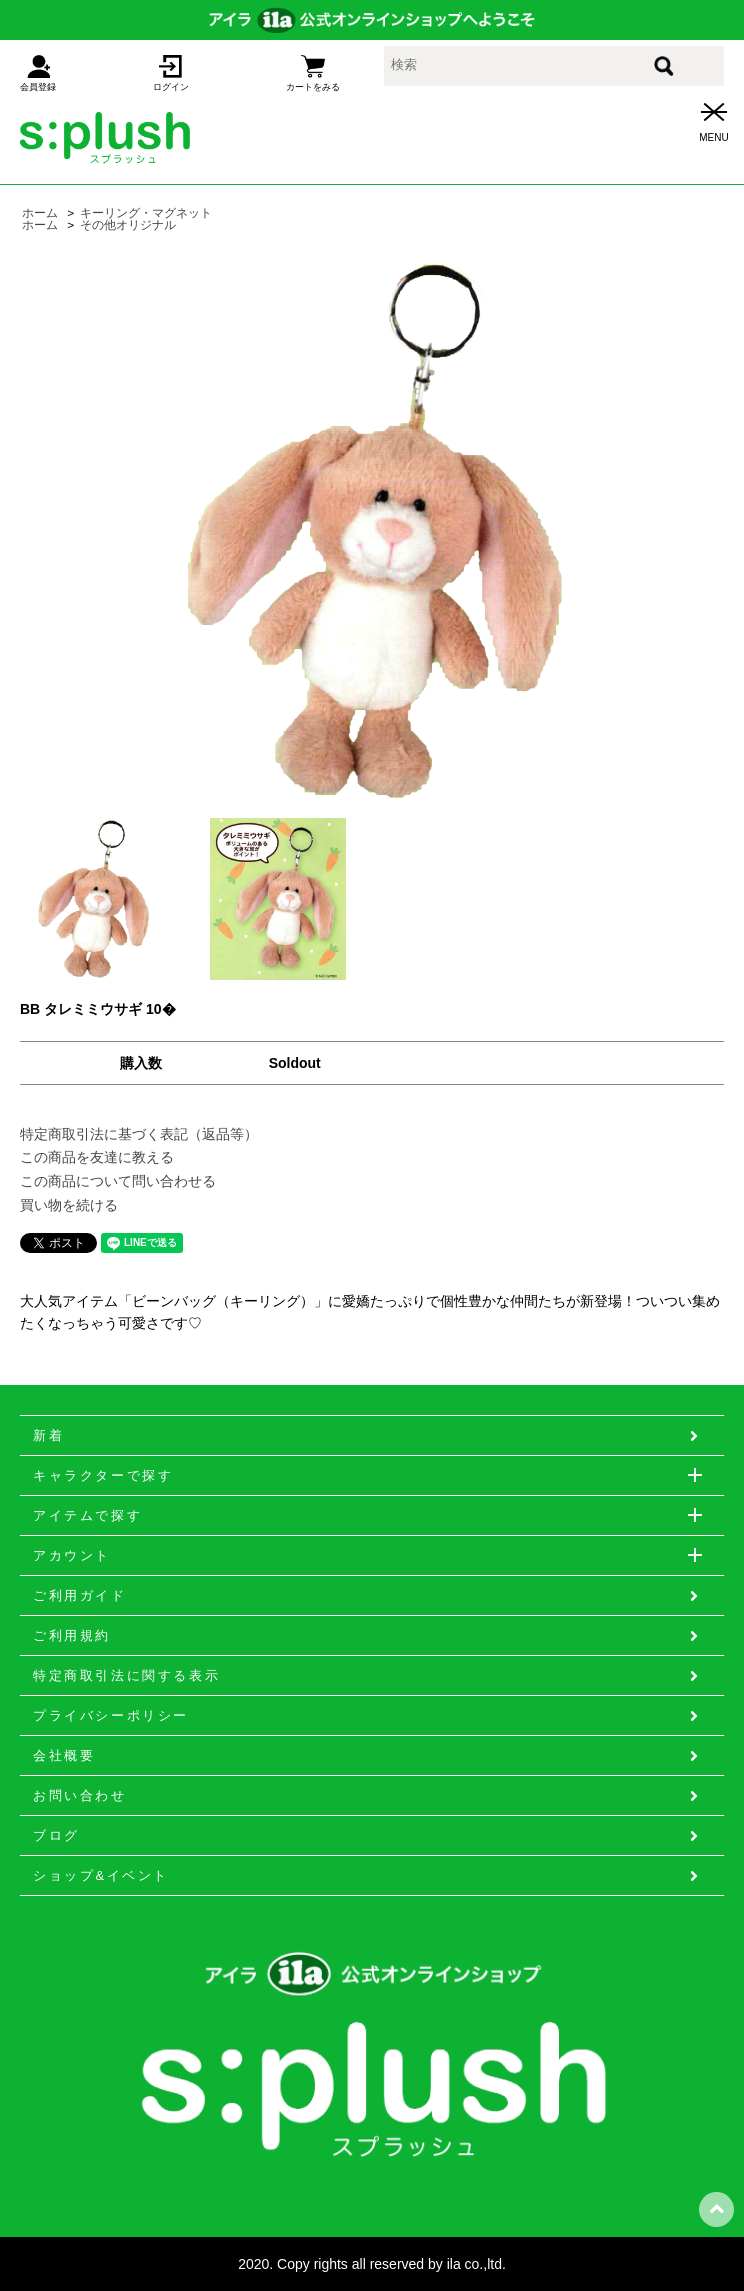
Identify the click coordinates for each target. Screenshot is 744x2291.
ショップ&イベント (367, 1876)
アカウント (372, 1555)
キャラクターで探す (378, 1475)
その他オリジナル (128, 225)
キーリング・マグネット (146, 213)
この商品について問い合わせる (118, 1181)
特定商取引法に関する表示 (367, 1676)
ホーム (40, 213)
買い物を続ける (69, 1205)
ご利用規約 (367, 1636)
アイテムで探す (378, 1515)
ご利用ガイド (367, 1596)
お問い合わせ (367, 1796)
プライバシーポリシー (367, 1716)
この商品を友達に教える (97, 1157)
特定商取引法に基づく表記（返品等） (139, 1134)
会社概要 (367, 1756)
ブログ (367, 1836)
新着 (367, 1436)
